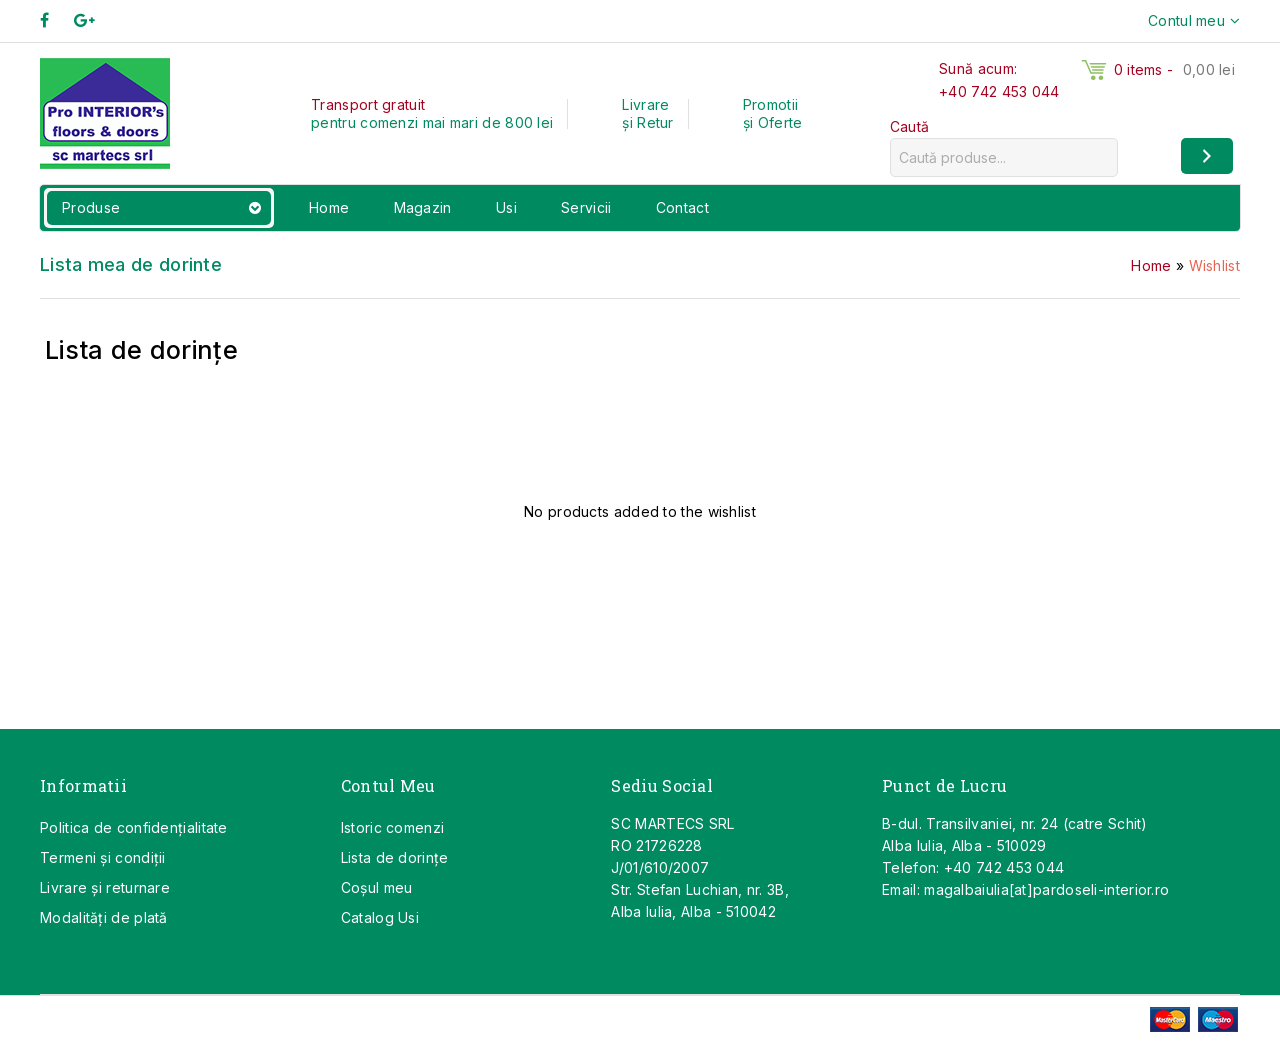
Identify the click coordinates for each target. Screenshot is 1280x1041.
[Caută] (1207, 156)
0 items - (1174, 69)
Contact (682, 207)
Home (329, 207)
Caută (910, 126)
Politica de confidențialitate (134, 827)
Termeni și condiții (103, 857)
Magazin (423, 207)
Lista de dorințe (395, 857)
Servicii (586, 207)
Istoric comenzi (393, 827)
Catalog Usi (380, 917)
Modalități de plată (104, 917)
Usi (506, 207)
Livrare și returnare (105, 887)
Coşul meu (377, 887)
